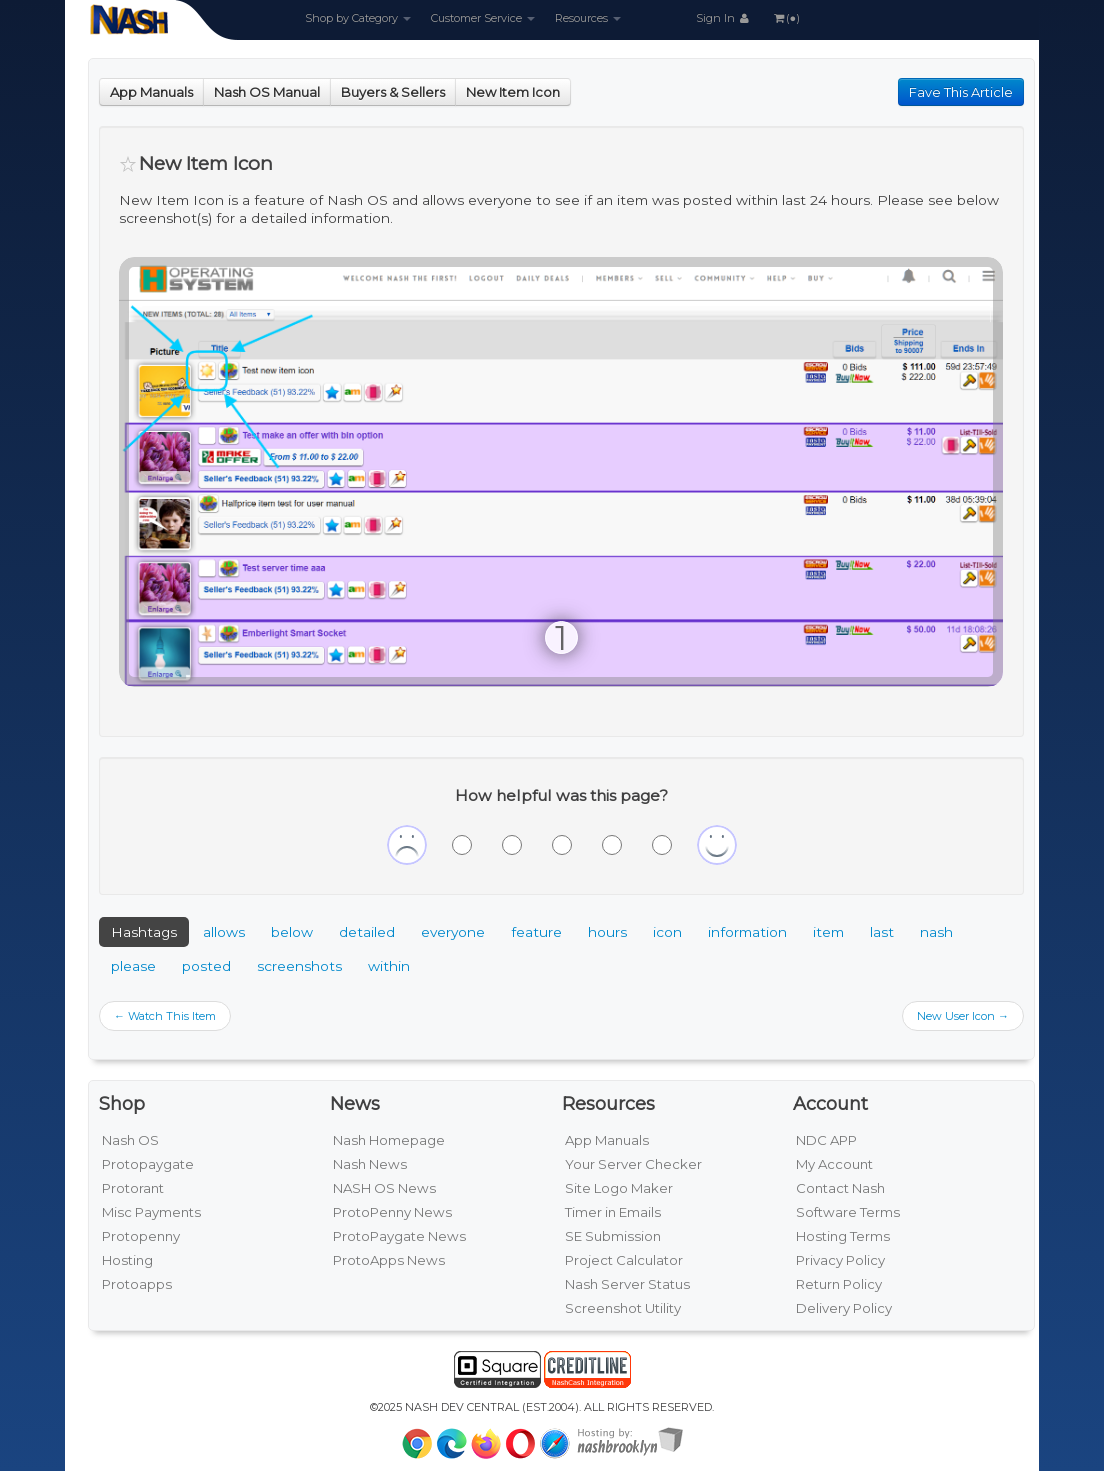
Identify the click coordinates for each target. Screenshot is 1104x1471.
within (389, 966)
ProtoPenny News (392, 1212)
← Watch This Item (165, 1016)
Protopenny (141, 1236)
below (292, 932)
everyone (453, 932)
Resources (588, 18)
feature (536, 932)
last (882, 932)
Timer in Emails (613, 1212)
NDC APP (826, 1140)
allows (224, 932)
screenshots (299, 966)
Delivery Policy (844, 1308)
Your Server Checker (633, 1164)
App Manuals (151, 92)
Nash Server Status (627, 1284)
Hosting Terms (843, 1236)
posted (206, 966)
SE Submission (613, 1236)
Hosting (127, 1260)
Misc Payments (151, 1212)
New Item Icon (513, 92)
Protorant (133, 1188)
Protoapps (137, 1284)
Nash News (370, 1164)
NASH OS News (384, 1188)
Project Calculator (624, 1260)
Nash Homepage (389, 1140)
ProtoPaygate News (399, 1236)
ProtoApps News (389, 1260)
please (133, 966)
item (828, 932)
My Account (834, 1164)
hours (607, 932)
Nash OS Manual (267, 92)
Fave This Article (961, 92)
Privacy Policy (840, 1260)
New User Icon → (963, 1016)
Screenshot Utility (623, 1308)
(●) (786, 18)
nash (936, 932)
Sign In (724, 18)
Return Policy (839, 1284)
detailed (367, 932)
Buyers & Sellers (393, 92)
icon (667, 932)
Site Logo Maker (619, 1188)
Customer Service (483, 18)
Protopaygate (148, 1164)
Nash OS (130, 1140)
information (747, 932)
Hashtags (144, 932)
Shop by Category (358, 18)
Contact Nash (840, 1188)
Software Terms (848, 1212)
